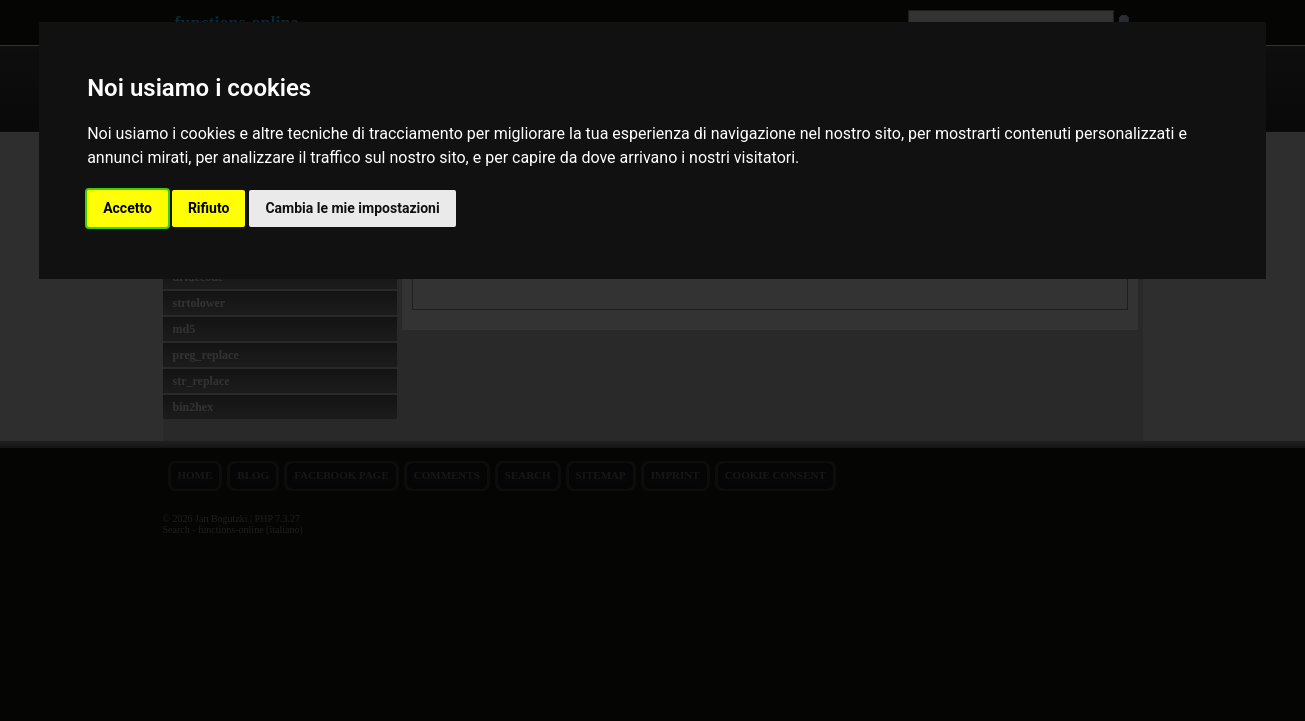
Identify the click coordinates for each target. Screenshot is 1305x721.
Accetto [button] (127, 208)
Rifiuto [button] (209, 208)
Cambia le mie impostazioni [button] (352, 208)
